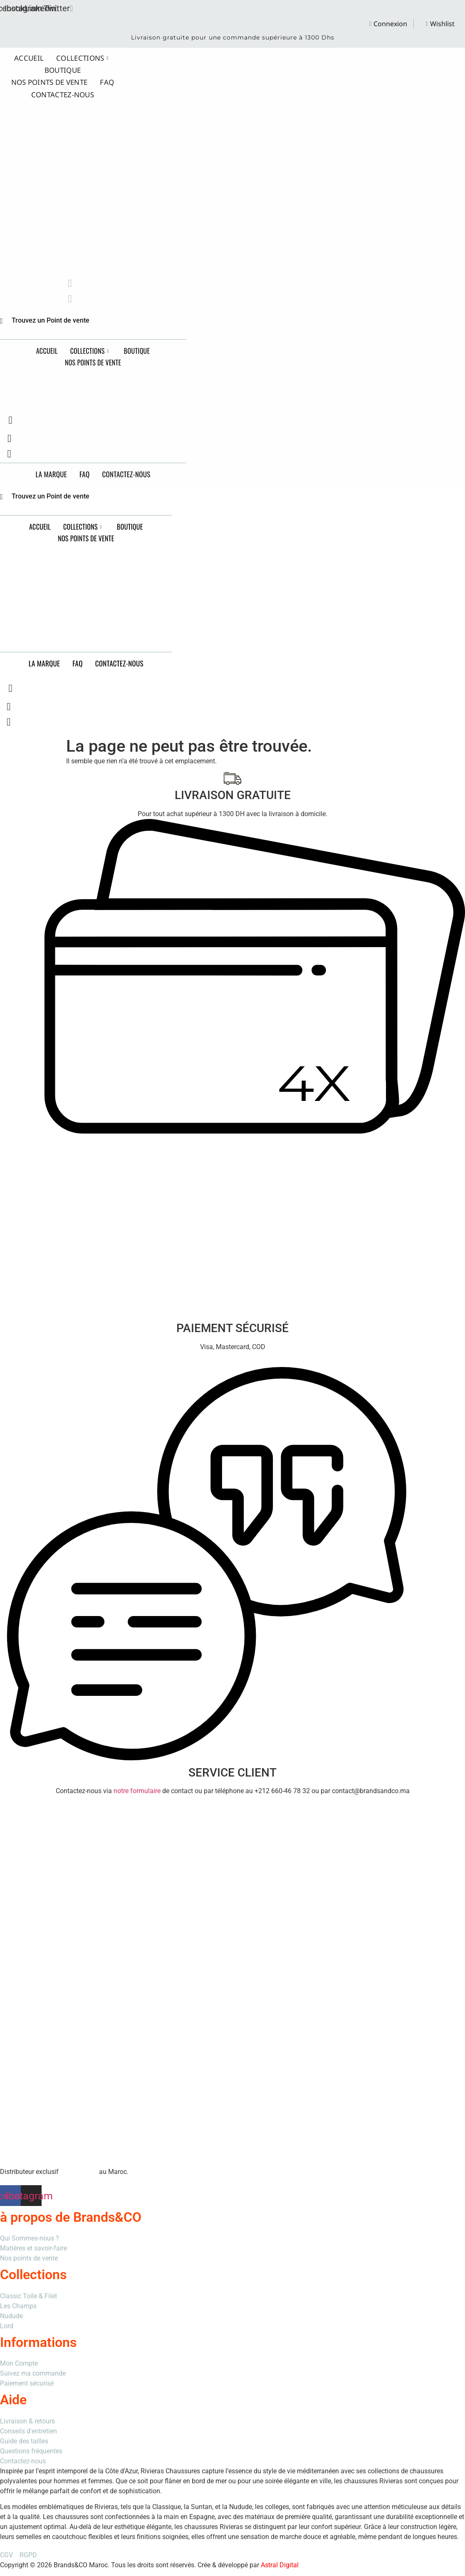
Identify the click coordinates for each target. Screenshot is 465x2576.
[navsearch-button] (10, 420)
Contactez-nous (62, 89)
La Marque (51, 474)
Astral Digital (280, 2565)
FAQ (107, 78)
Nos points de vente (49, 78)
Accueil (29, 57)
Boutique (63, 67)
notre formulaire (137, 1791)
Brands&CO (97, 382)
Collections (82, 57)
